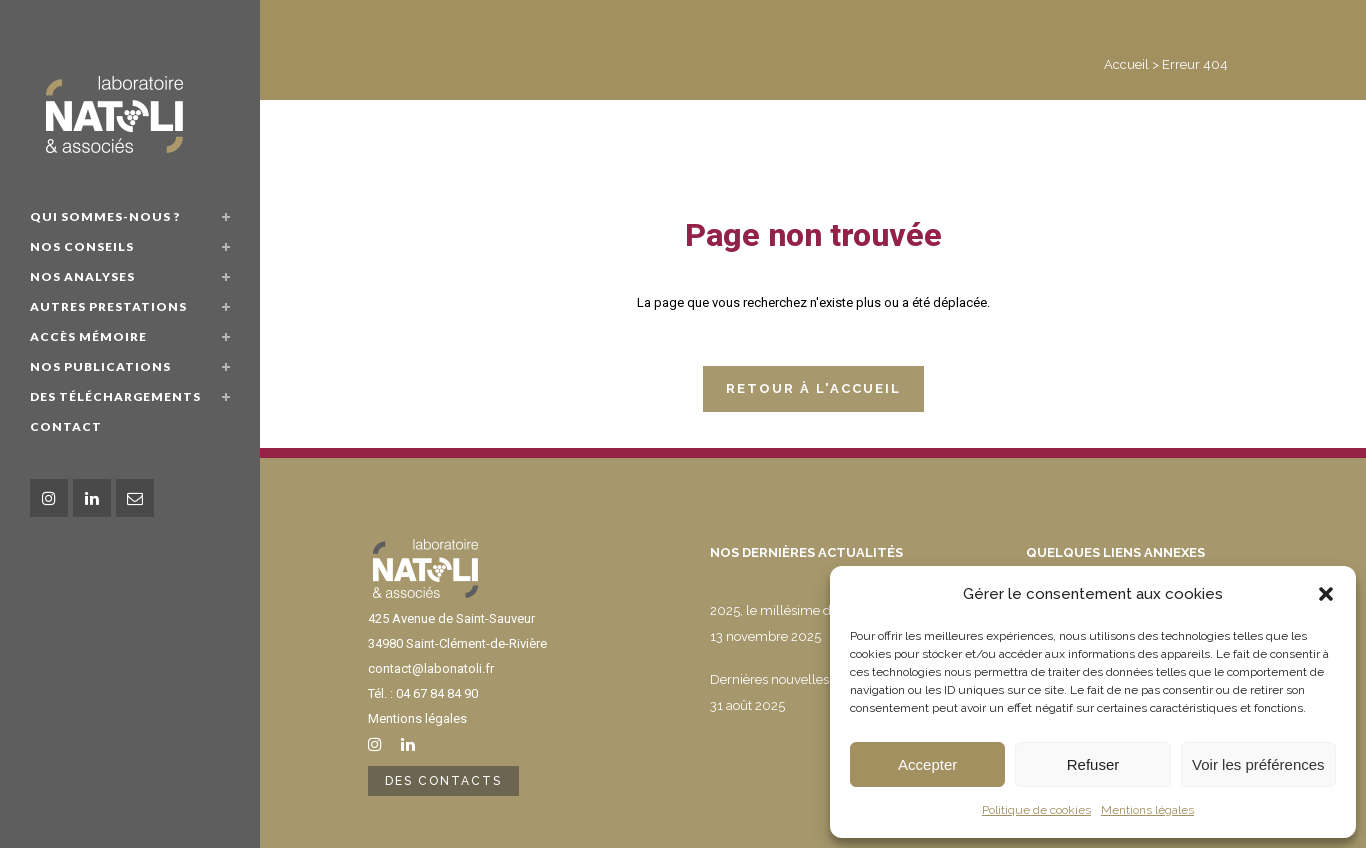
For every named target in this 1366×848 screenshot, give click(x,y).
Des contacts (443, 781)
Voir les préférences (1258, 764)
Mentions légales (1147, 810)
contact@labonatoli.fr (431, 668)
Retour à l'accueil (813, 388)
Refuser (1093, 764)
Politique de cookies (1036, 810)
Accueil (1126, 64)
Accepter (927, 764)
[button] (1326, 594)
